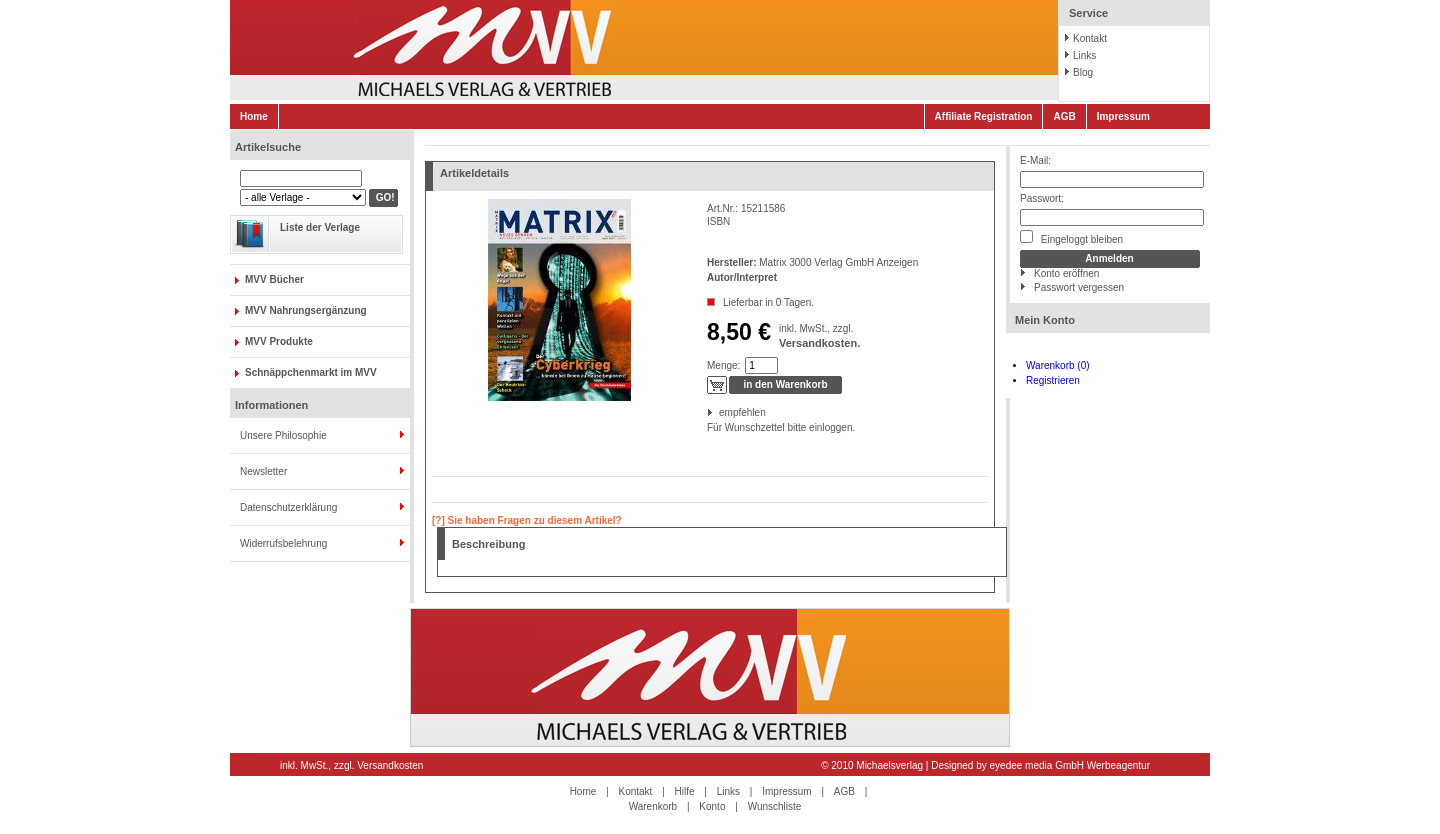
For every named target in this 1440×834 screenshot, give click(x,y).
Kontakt (1090, 38)
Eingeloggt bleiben (1071, 237)
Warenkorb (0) (1058, 365)
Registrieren (1053, 380)
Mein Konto (1045, 320)
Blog (1083, 72)
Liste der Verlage (320, 227)
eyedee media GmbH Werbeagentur (1070, 765)
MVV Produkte (279, 341)
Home (254, 116)
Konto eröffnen (1066, 273)
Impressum (1123, 116)
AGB (1064, 116)
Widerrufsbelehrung (283, 543)
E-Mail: (1035, 160)
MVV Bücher (274, 279)
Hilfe (685, 791)
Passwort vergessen (1079, 287)
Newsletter (263, 471)
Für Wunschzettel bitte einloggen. (708, 427)
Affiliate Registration (984, 116)
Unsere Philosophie (283, 435)
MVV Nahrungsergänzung (306, 310)
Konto (712, 806)
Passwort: (1042, 198)
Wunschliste (775, 806)
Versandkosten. (819, 343)
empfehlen (720, 412)
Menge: (723, 365)
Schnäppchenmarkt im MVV (311, 372)
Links (1084, 55)
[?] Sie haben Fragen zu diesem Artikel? (527, 520)
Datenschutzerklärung (288, 507)
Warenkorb (653, 806)
